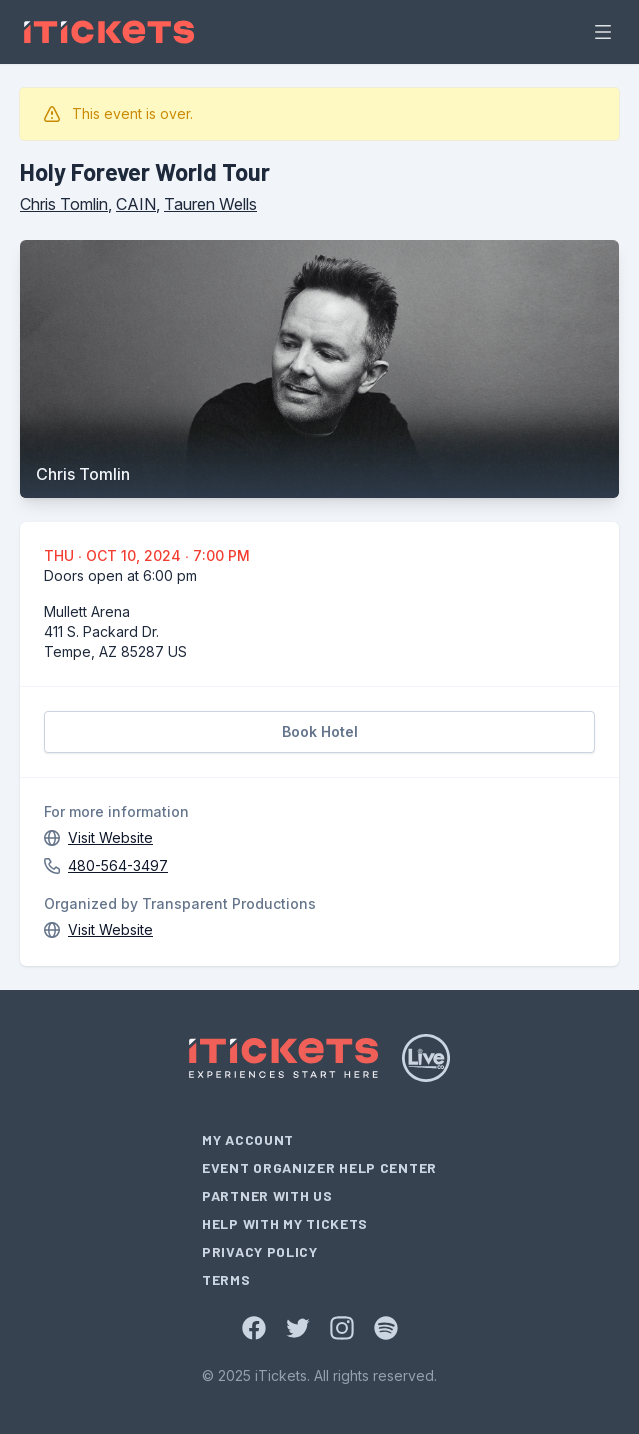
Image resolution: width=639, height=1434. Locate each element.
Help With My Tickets (285, 1223)
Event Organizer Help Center (319, 1167)
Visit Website (110, 837)
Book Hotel (320, 731)
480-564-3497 (118, 865)
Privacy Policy (260, 1251)
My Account (248, 1139)
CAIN (136, 204)
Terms (226, 1279)
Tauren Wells (210, 204)
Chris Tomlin (64, 204)
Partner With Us (267, 1195)
